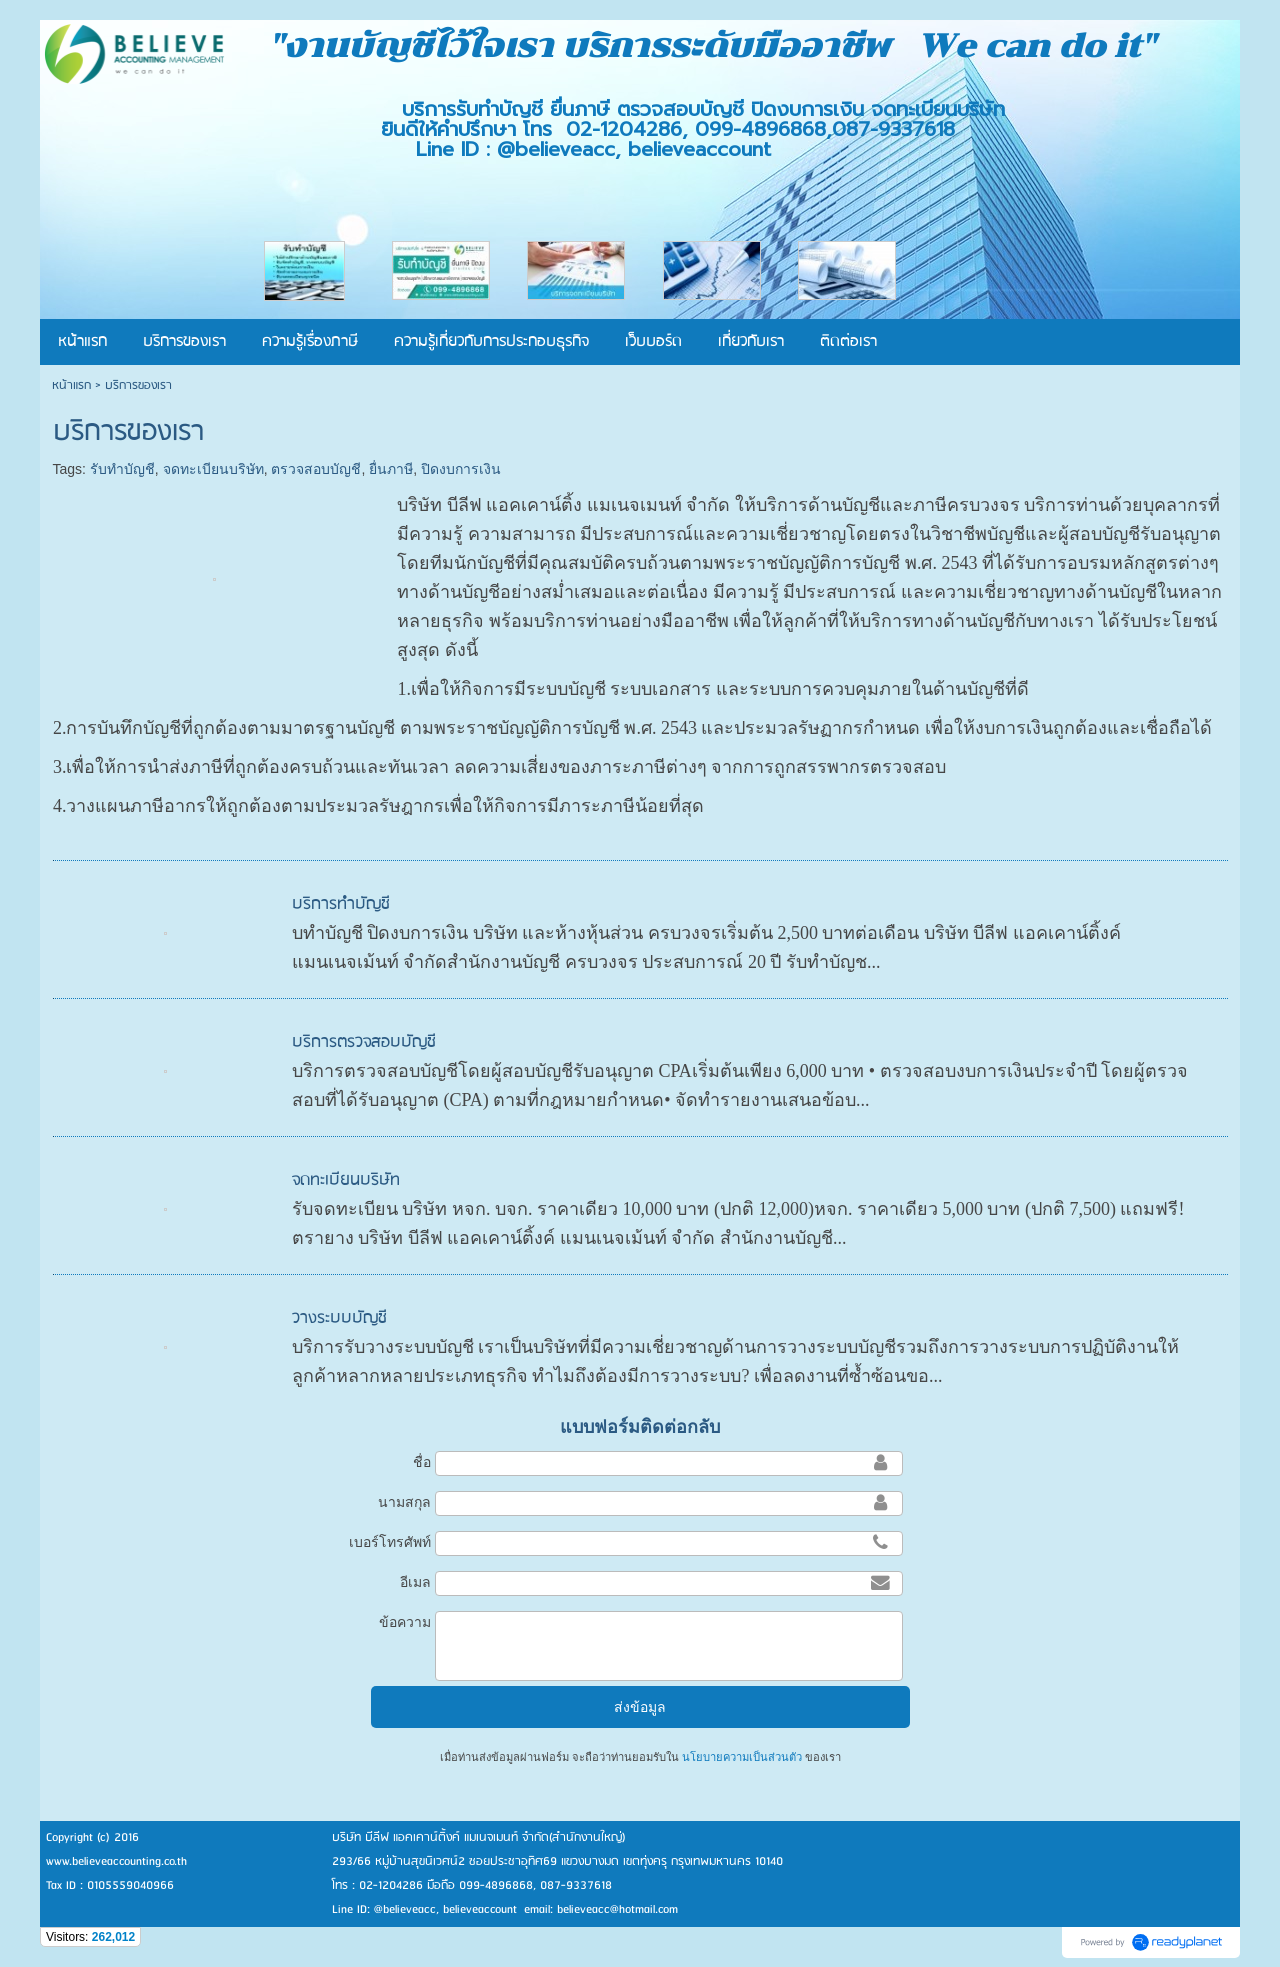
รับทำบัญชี (122, 469)
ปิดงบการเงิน (461, 469)
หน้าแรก (71, 385)
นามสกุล (404, 1502)
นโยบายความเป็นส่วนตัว (742, 1757)
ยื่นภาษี (391, 469)
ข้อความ (405, 1622)
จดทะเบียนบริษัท (213, 469)
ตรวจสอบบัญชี (316, 469)
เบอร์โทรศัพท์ (390, 1542)
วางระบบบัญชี (339, 1318)
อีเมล (415, 1582)
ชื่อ (422, 1462)
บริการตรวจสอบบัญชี (364, 1042)
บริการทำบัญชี (341, 904)
